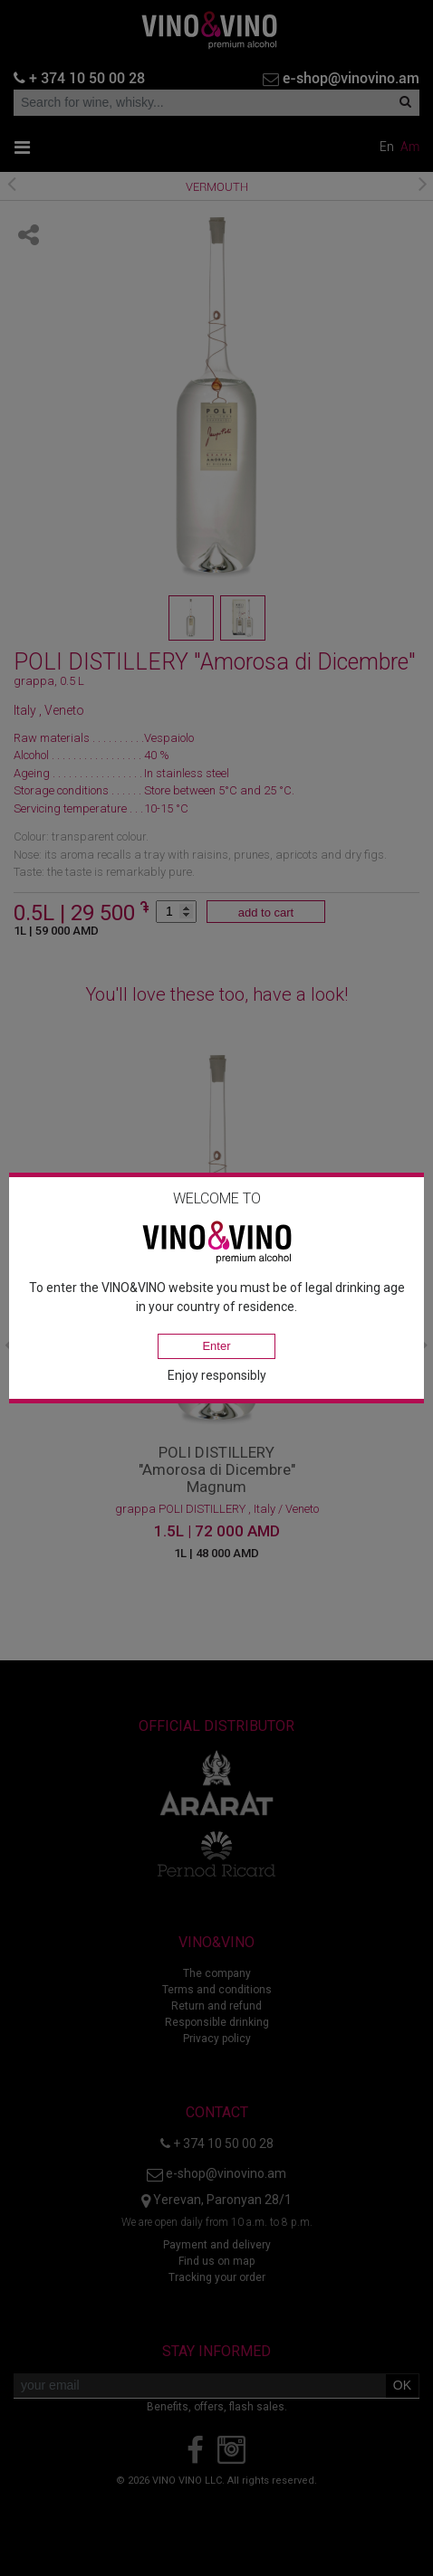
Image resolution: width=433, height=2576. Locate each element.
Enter (216, 1346)
